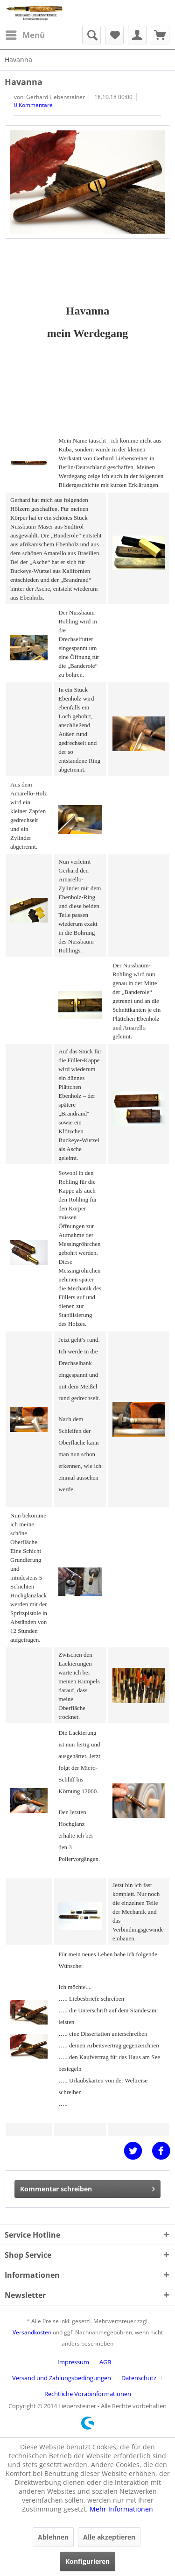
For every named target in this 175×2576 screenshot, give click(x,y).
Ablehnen (53, 2537)
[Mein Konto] (137, 35)
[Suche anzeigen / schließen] (91, 35)
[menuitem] (24, 35)
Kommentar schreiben (87, 2187)
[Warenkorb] (160, 35)
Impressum (73, 2362)
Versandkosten (32, 2332)
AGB (105, 2362)
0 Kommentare (33, 105)
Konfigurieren (87, 2561)
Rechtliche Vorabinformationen (87, 2394)
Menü (25, 34)
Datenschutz (138, 2378)
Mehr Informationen (121, 2508)
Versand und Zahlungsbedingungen (61, 2378)
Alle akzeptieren (109, 2537)
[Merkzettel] (114, 35)
